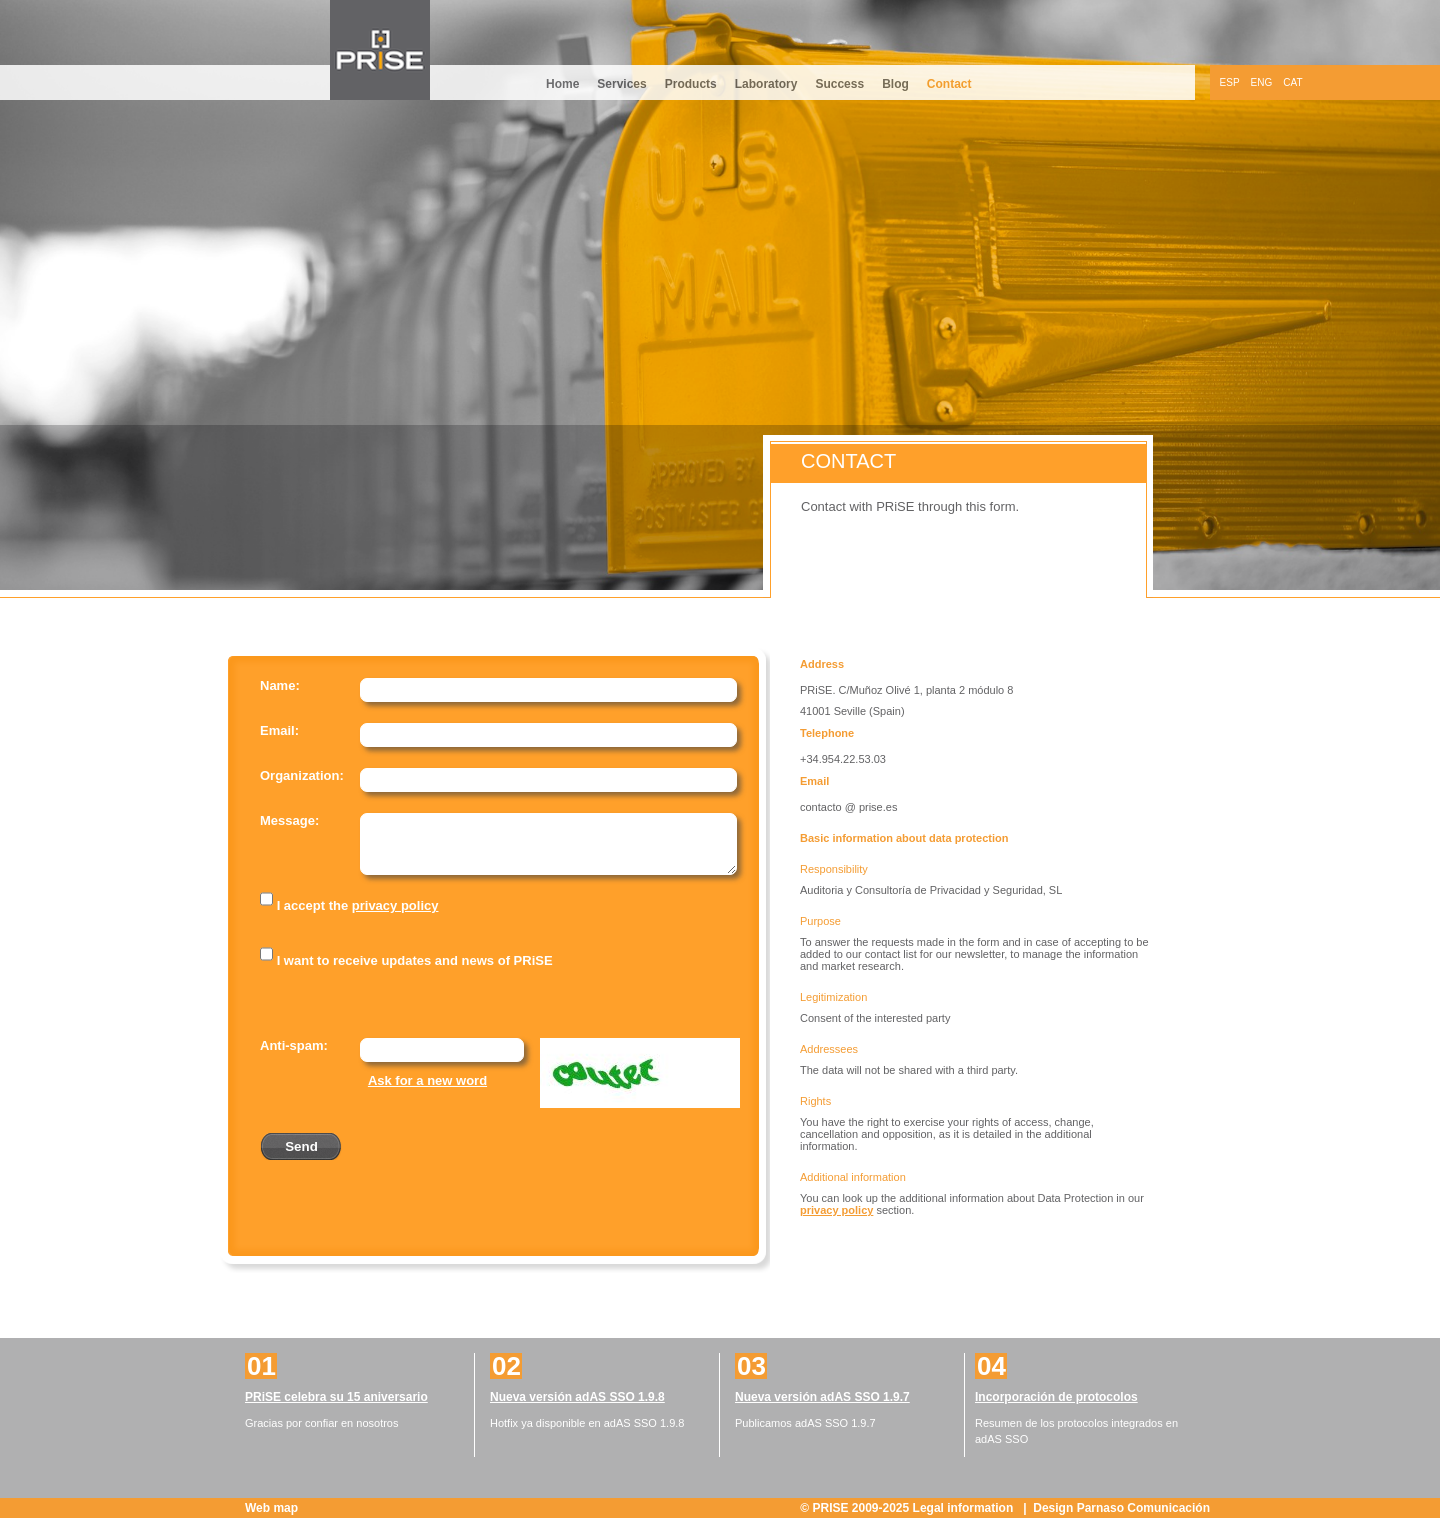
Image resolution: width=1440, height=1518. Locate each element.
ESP (1230, 82)
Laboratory (766, 84)
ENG (1262, 82)
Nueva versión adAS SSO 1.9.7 (822, 1397)
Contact (949, 84)
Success (839, 84)
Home (562, 84)
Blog (895, 84)
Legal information (965, 1508)
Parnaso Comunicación (1143, 1508)
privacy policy (395, 905)
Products (691, 84)
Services (621, 84)
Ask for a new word (427, 1080)
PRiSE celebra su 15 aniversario (336, 1397)
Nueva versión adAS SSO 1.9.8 (577, 1397)
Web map (271, 1508)
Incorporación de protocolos (1056, 1397)
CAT (1292, 82)
